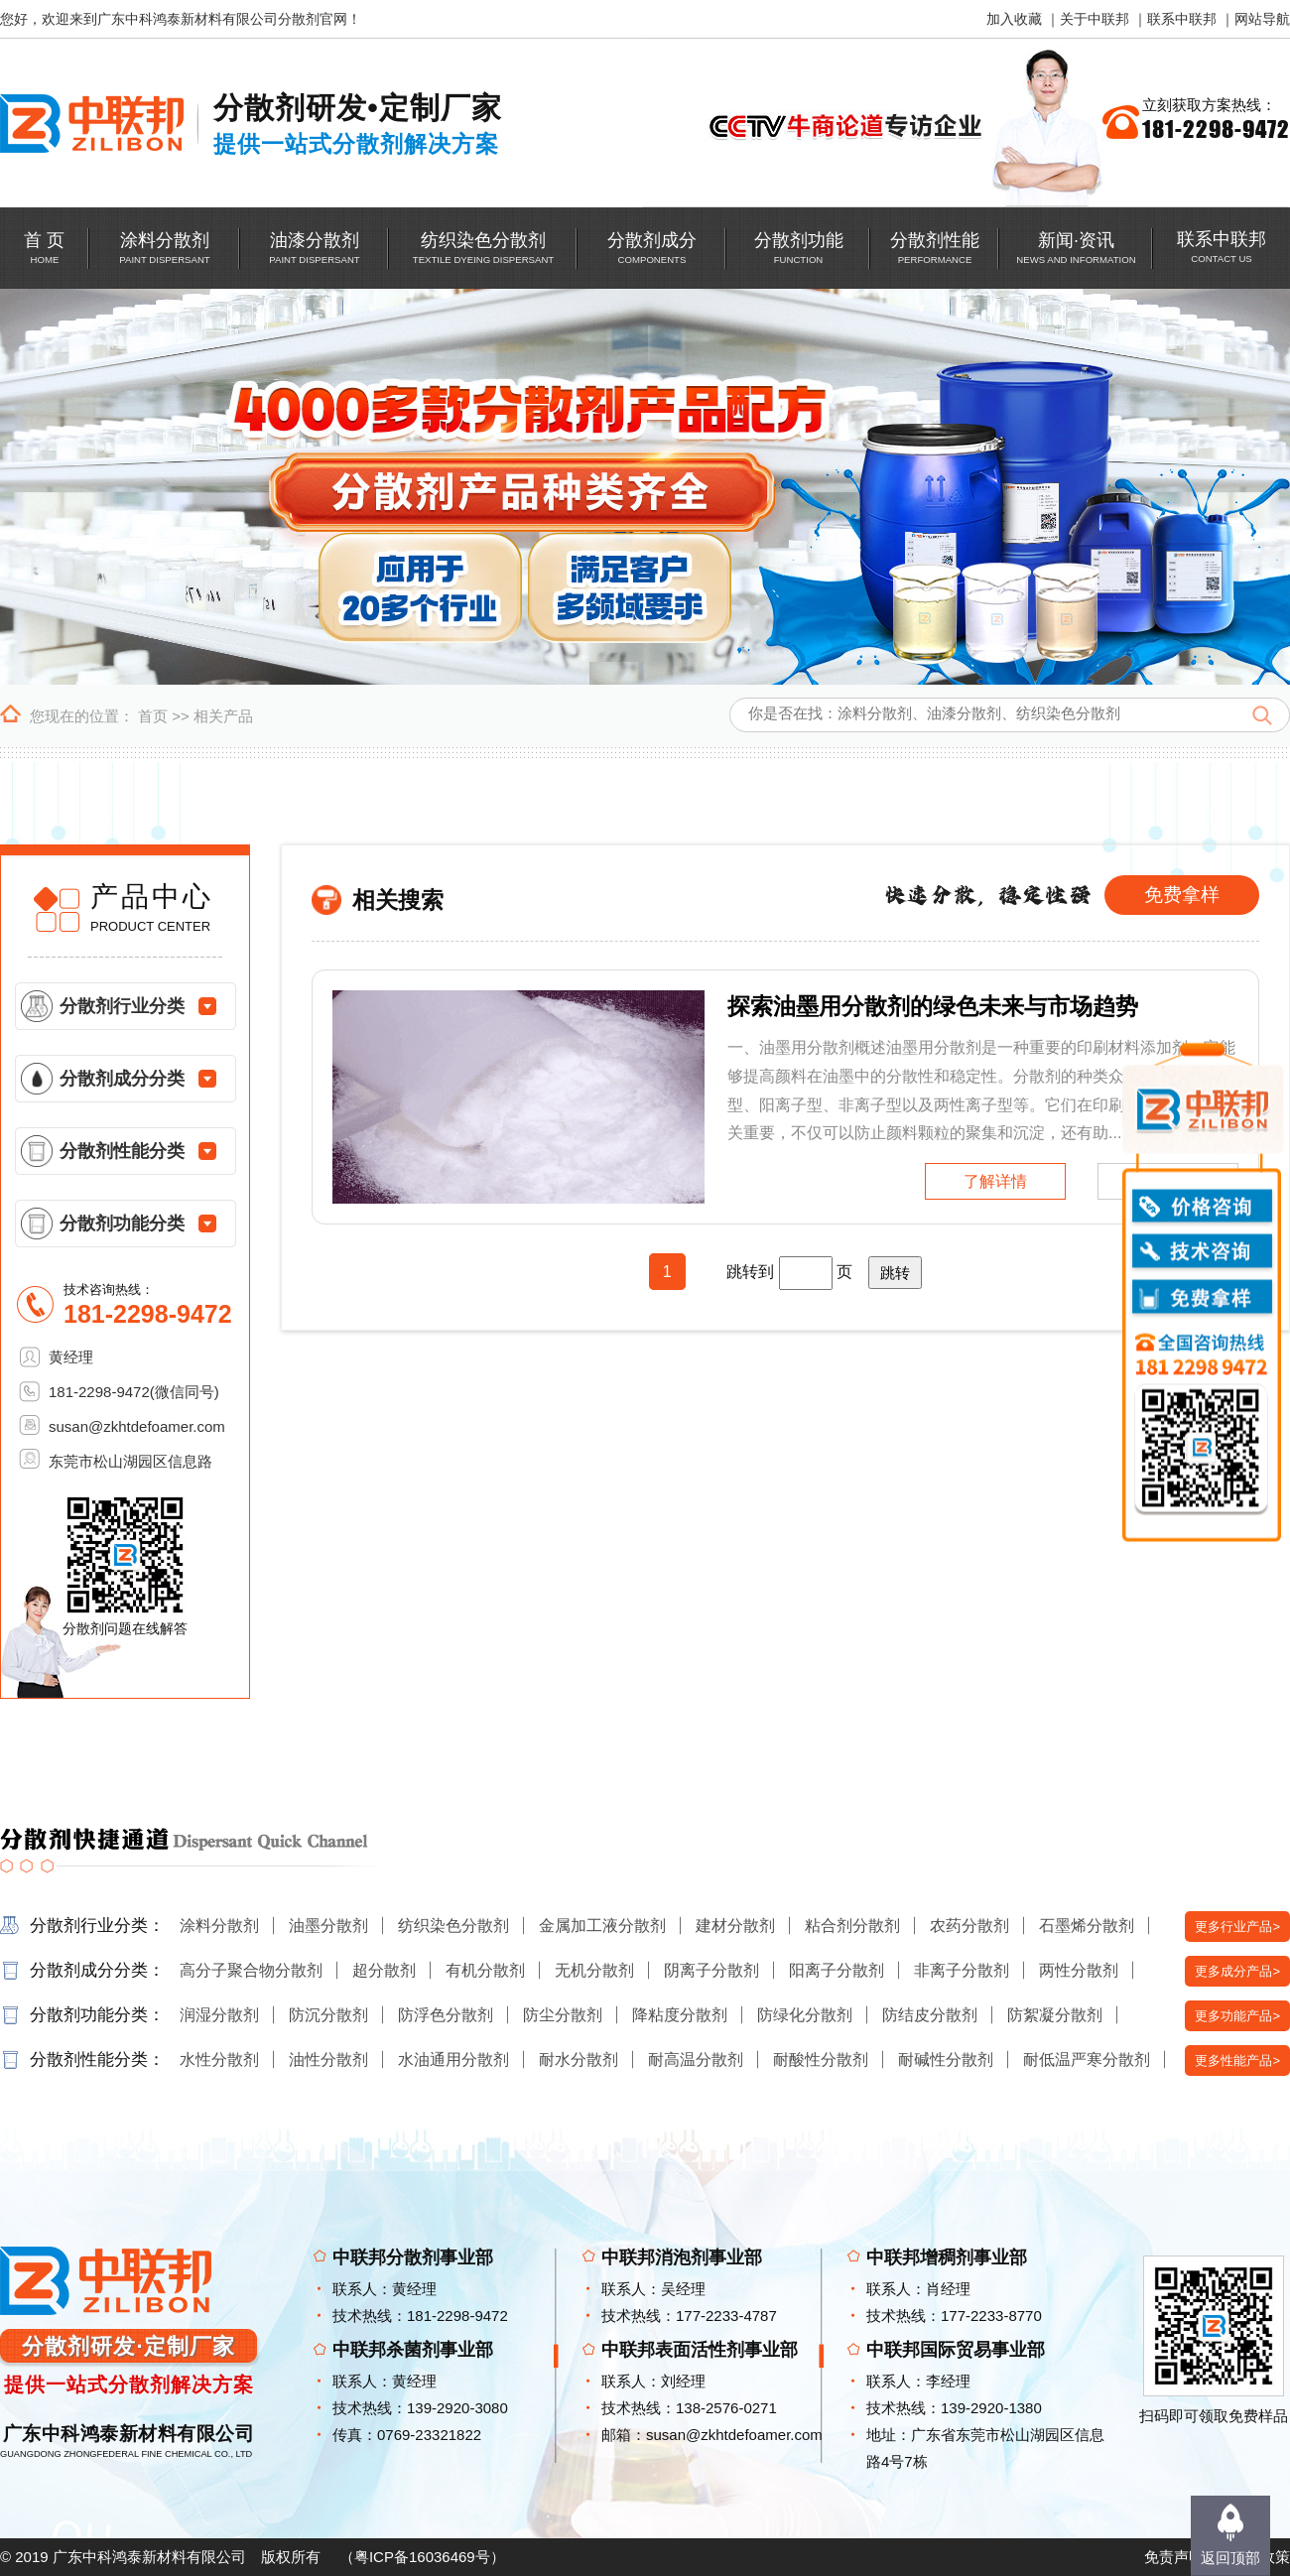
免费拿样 (1182, 894)
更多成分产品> (1237, 1971)
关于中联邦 (1094, 19)
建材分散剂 (735, 1925)
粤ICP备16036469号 (422, 2556)
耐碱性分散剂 (945, 2059)
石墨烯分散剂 (1086, 1925)
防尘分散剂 (562, 2014)
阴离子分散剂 (711, 1970)
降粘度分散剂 (679, 2014)
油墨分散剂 (328, 1925)
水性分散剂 (219, 2059)
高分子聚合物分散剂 (251, 1970)
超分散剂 (384, 1970)
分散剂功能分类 (122, 1223)
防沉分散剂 (328, 2014)
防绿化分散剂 (804, 2014)
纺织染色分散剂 (453, 1925)
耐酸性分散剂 (820, 2059)
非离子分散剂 (961, 1970)
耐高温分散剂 (695, 2059)
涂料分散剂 (219, 1925)
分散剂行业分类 (122, 1006)
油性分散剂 (328, 2059)
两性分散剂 (1078, 1970)
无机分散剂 (594, 1970)
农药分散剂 (969, 1925)
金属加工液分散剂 (602, 1925)
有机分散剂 (485, 1970)
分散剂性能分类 (122, 1151)
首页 (153, 716)
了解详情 (995, 1181)
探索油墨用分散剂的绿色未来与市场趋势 (932, 1006)
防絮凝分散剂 (1054, 2014)
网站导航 (1262, 19)
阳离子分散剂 (836, 1970)
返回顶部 (1230, 2557)
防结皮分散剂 (929, 2014)
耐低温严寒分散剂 (1086, 2059)
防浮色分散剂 (445, 2014)
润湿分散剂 (219, 2014)
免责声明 (1174, 2556)
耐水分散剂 (578, 2059)
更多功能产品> (1237, 2015)
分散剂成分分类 (122, 1079)
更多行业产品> (1237, 1926)
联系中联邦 (1182, 19)
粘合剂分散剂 (852, 1925)
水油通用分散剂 (453, 2059)
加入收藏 (1014, 19)
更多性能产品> (1237, 2060)
